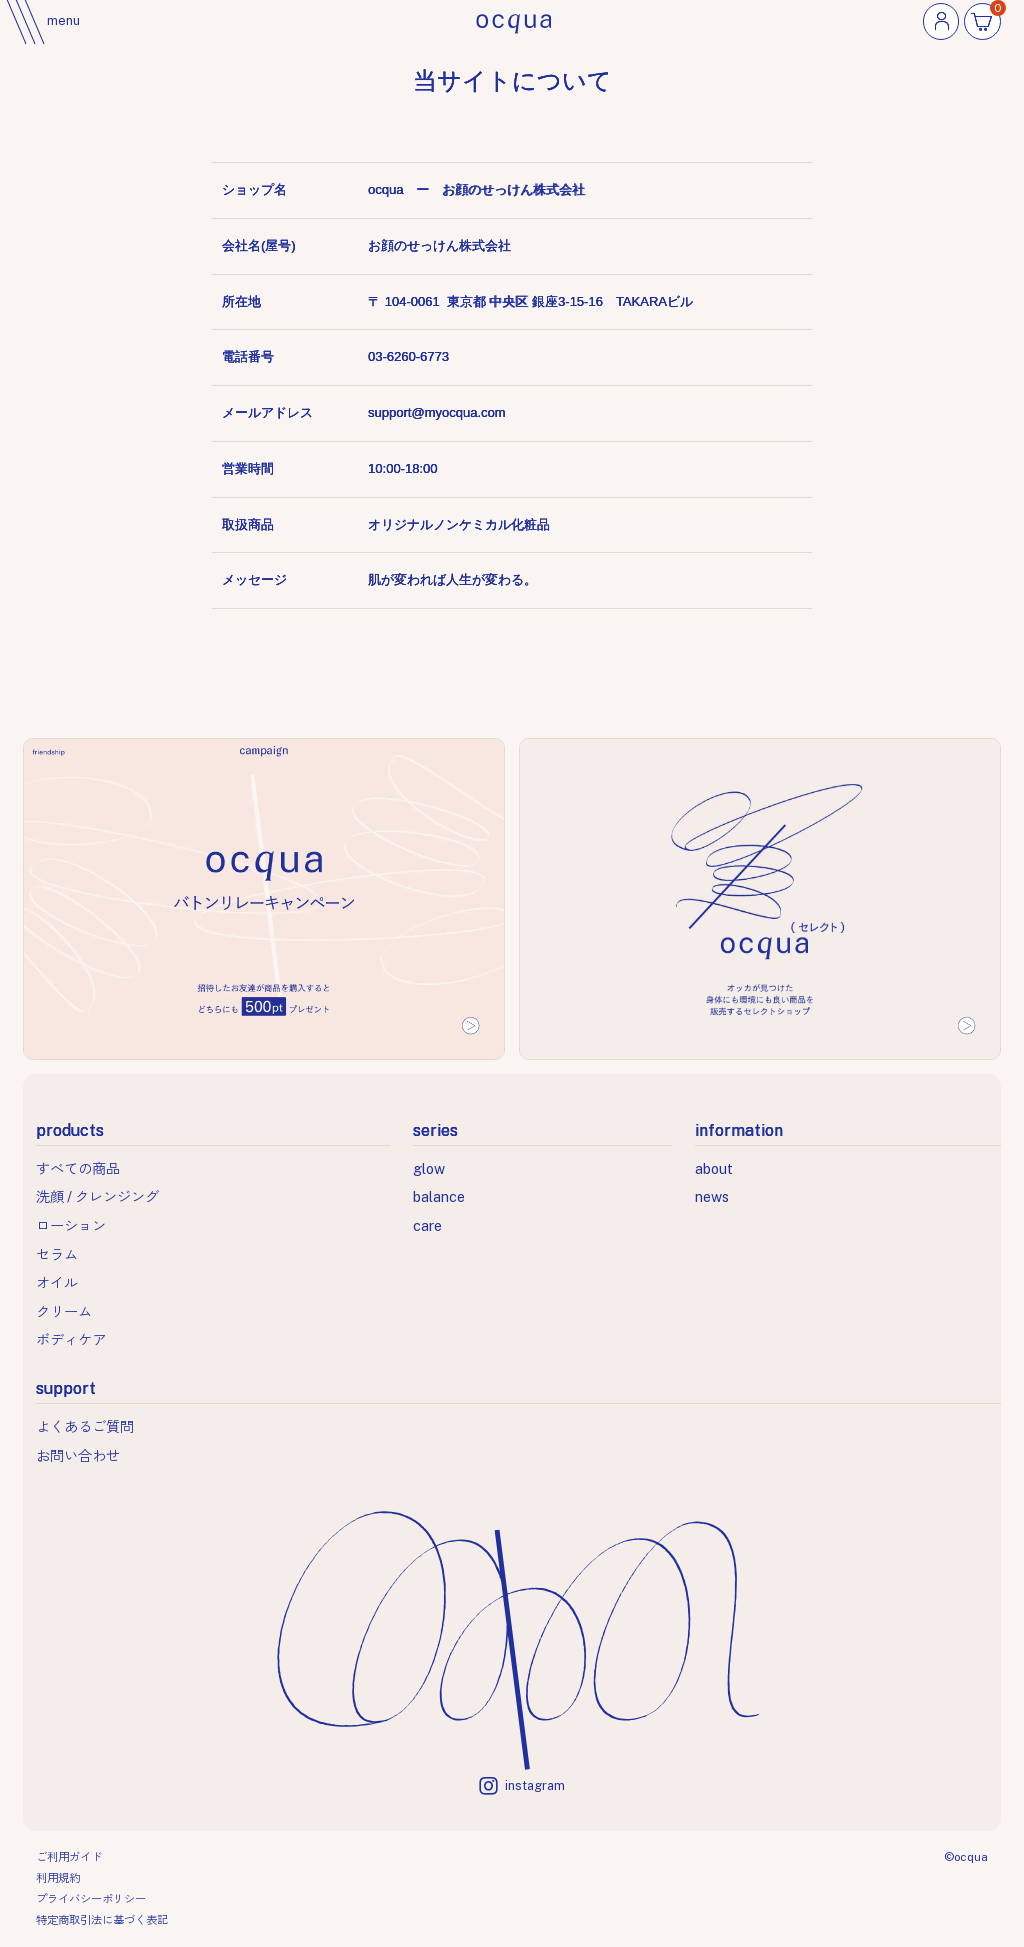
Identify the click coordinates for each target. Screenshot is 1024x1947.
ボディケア (71, 1339)
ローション (71, 1225)
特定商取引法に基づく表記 (102, 1920)
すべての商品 (78, 1168)
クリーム (64, 1311)
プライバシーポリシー (91, 1899)
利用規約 (58, 1878)
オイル (57, 1282)
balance (439, 1196)
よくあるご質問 (85, 1426)
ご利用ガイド (69, 1857)
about (714, 1168)
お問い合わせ (78, 1455)
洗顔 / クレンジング (97, 1196)
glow (429, 1168)
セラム (57, 1254)
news (712, 1196)
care (427, 1225)
